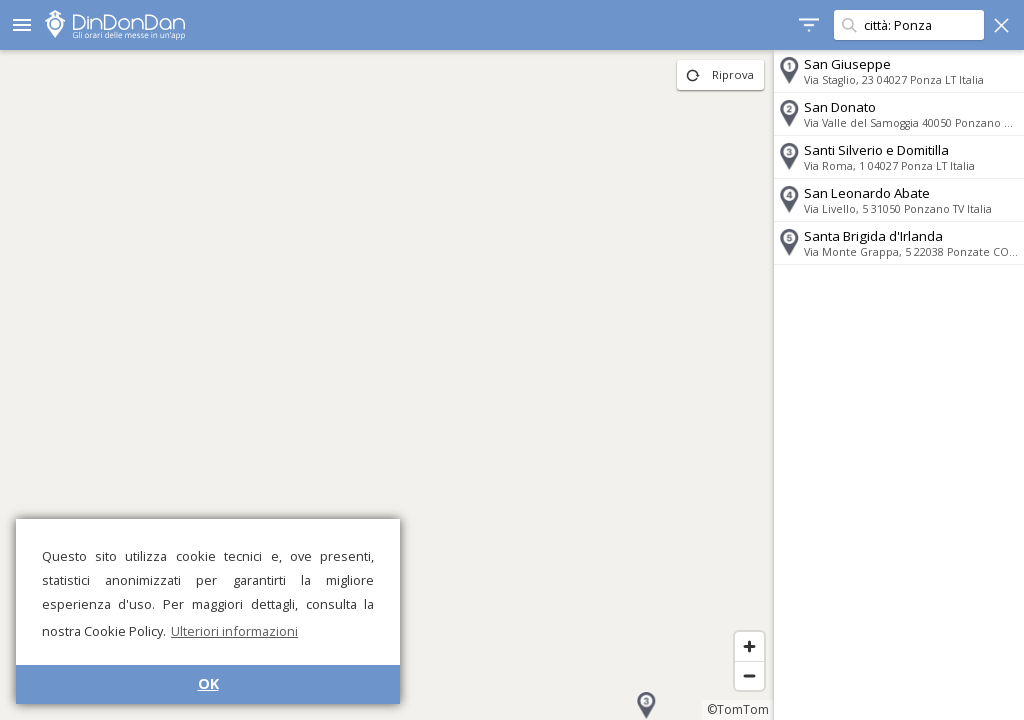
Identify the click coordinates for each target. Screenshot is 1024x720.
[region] (387, 385)
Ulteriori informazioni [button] (234, 631)
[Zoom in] (749, 646)
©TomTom (738, 709)
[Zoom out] (749, 675)
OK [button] (208, 683)
